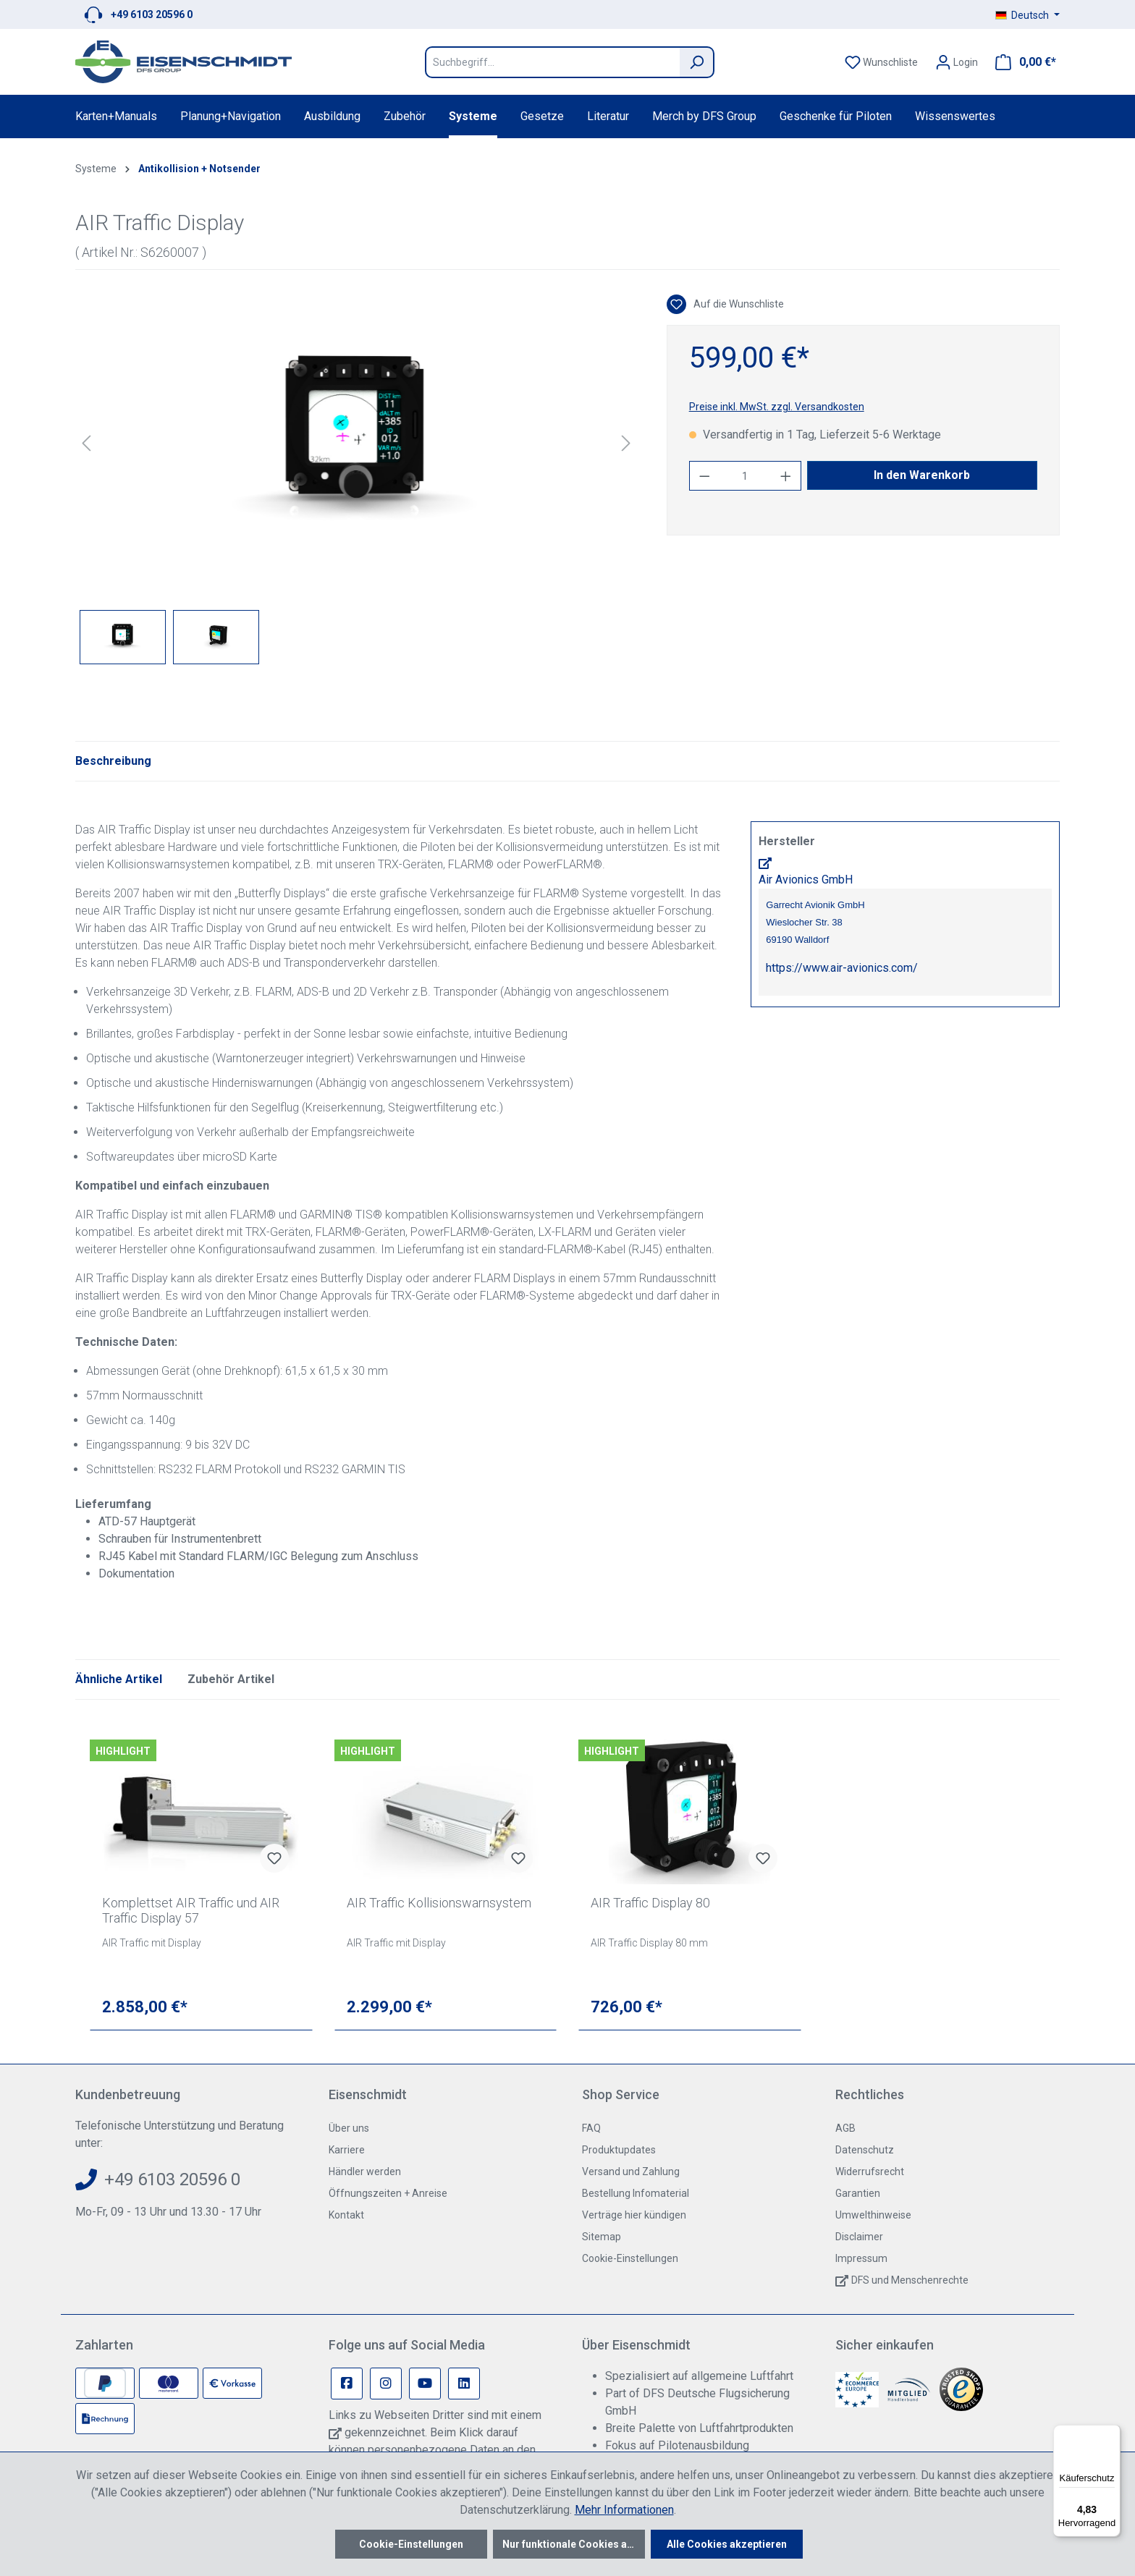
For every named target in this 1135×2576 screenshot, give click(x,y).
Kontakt (346, 2215)
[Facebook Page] (347, 2383)
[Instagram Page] (386, 2383)
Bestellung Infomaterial (635, 2193)
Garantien (857, 2193)
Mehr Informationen (624, 2510)
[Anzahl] (745, 476)
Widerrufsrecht (869, 2171)
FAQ (591, 2128)
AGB (845, 2128)
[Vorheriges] (86, 443)
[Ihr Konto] (957, 62)
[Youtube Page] (425, 2383)
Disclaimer (859, 2236)
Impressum (861, 2258)
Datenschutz (864, 2150)
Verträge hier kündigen (634, 2215)
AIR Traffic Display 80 (650, 1902)
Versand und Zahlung (631, 2171)
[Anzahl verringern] (704, 476)
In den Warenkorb (922, 475)
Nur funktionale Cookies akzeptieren (573, 2544)
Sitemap (601, 2236)
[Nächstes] (626, 443)
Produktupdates (619, 2150)
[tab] (113, 761)
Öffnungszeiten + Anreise (388, 2193)
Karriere (347, 2150)
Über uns (349, 2128)
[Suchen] (697, 62)
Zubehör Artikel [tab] (230, 1679)
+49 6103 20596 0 (152, 14)
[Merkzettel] (881, 62)
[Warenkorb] (1021, 62)
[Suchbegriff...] (552, 62)
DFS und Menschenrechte (910, 2280)
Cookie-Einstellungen (630, 2258)
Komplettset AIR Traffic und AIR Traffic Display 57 (190, 1910)
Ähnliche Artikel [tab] (118, 1679)
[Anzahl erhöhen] (786, 476)
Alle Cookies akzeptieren (727, 2544)
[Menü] (1112, 2433)
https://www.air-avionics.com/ (842, 968)
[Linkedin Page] (464, 2383)
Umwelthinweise (873, 2215)
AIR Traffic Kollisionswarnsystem (439, 1902)
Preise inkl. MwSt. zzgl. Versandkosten (776, 406)
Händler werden (365, 2171)
